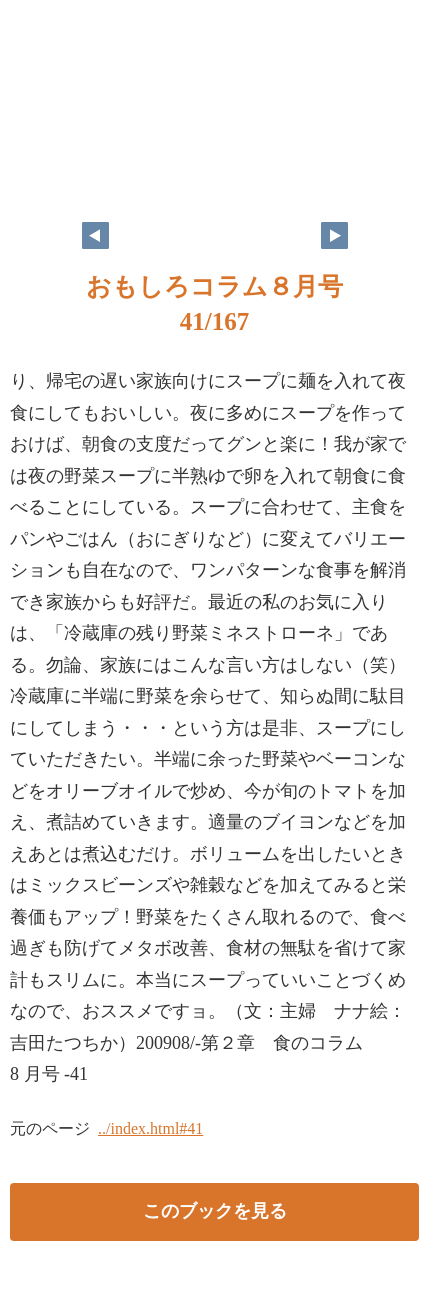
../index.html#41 (150, 1128)
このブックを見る (215, 1211)
